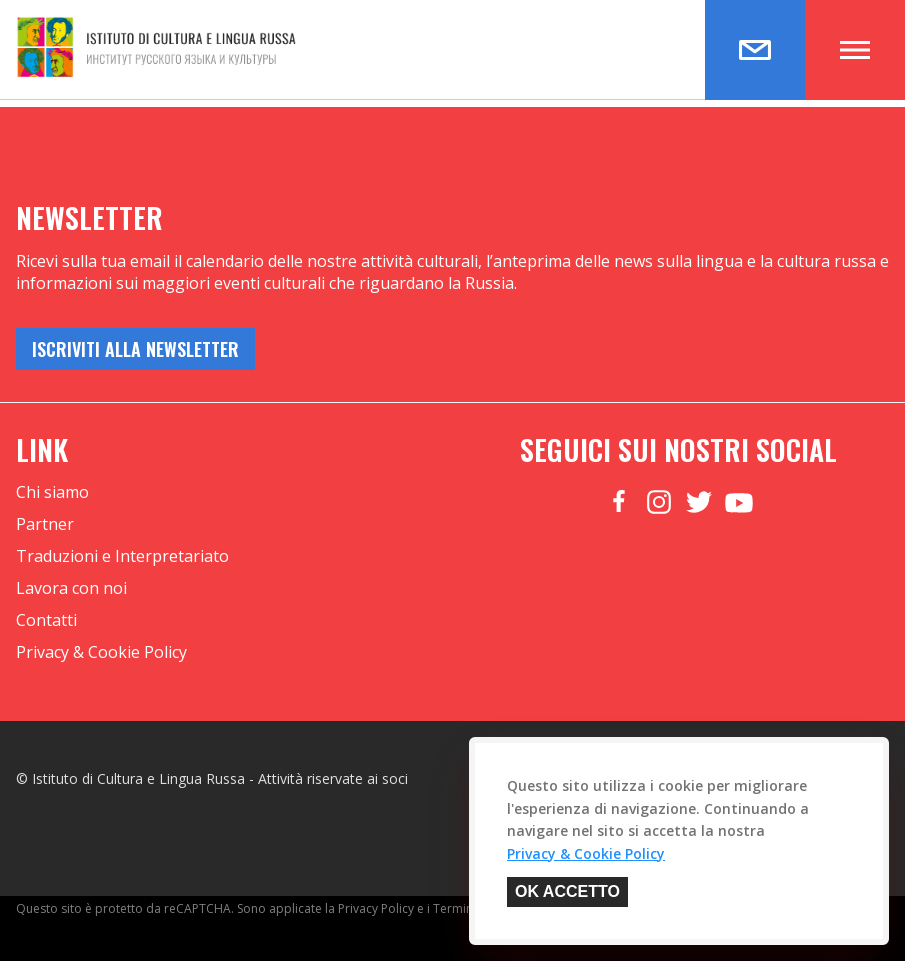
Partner (45, 524)
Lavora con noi (71, 588)
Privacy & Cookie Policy (101, 652)
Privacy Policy (376, 908)
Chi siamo (52, 492)
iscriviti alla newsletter (135, 349)
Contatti (46, 620)
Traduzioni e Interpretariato (122, 556)
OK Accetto (567, 891)
